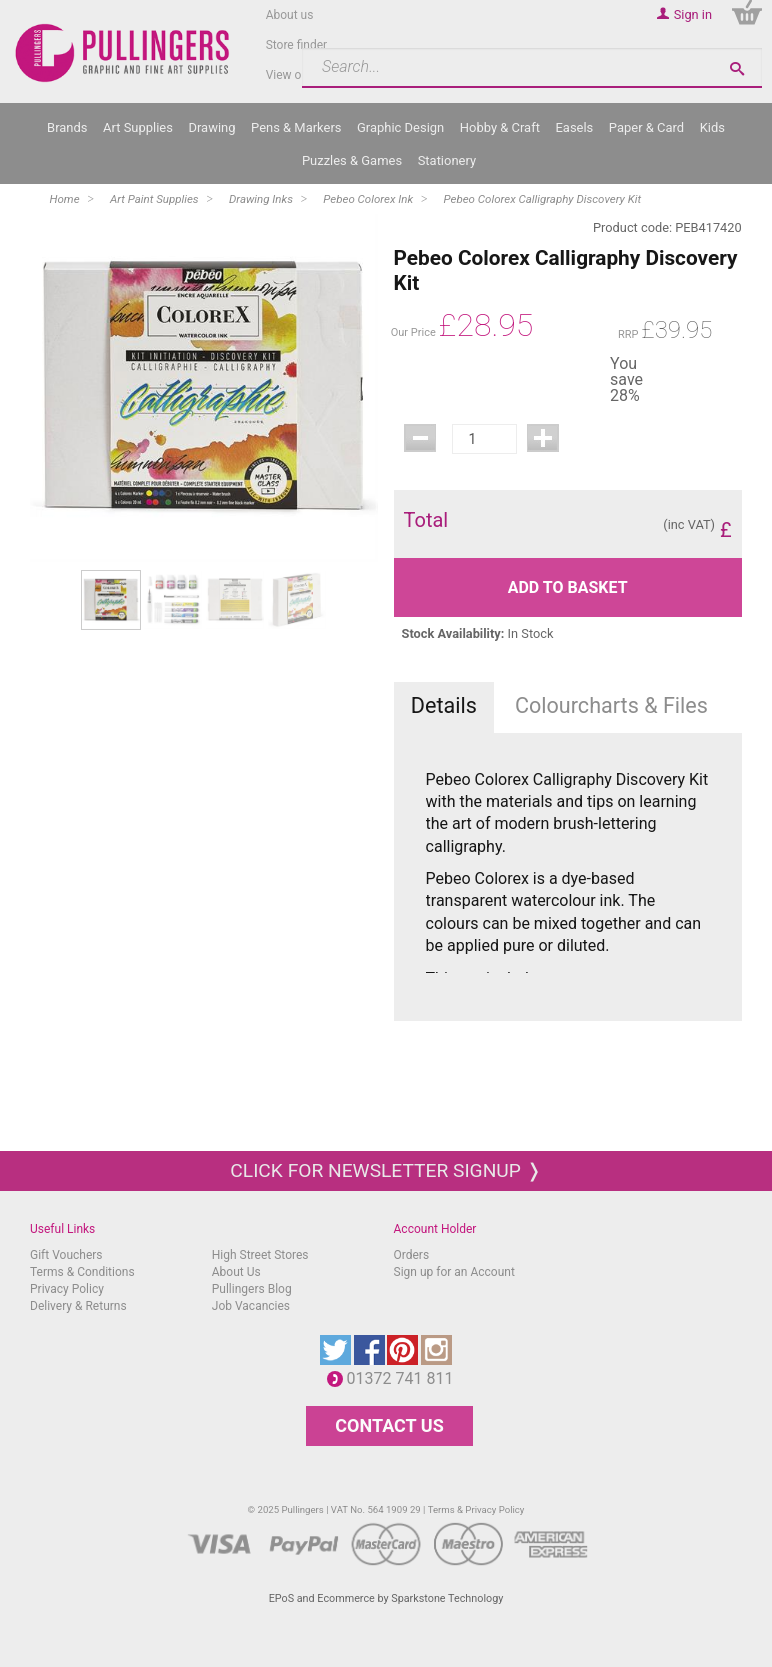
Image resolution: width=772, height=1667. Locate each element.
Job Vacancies (251, 1306)
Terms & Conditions (82, 1272)
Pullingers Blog (252, 1289)
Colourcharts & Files (611, 705)
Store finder (297, 45)
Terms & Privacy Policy (476, 1509)
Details (444, 705)
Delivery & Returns (78, 1306)
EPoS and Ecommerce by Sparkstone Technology (386, 1598)
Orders (412, 1255)
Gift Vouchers (66, 1255)
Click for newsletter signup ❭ (385, 1170)
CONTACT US (389, 1425)
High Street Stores (260, 1255)
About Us (236, 1272)
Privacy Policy (67, 1289)
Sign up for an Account (454, 1272)
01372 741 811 (405, 1378)
